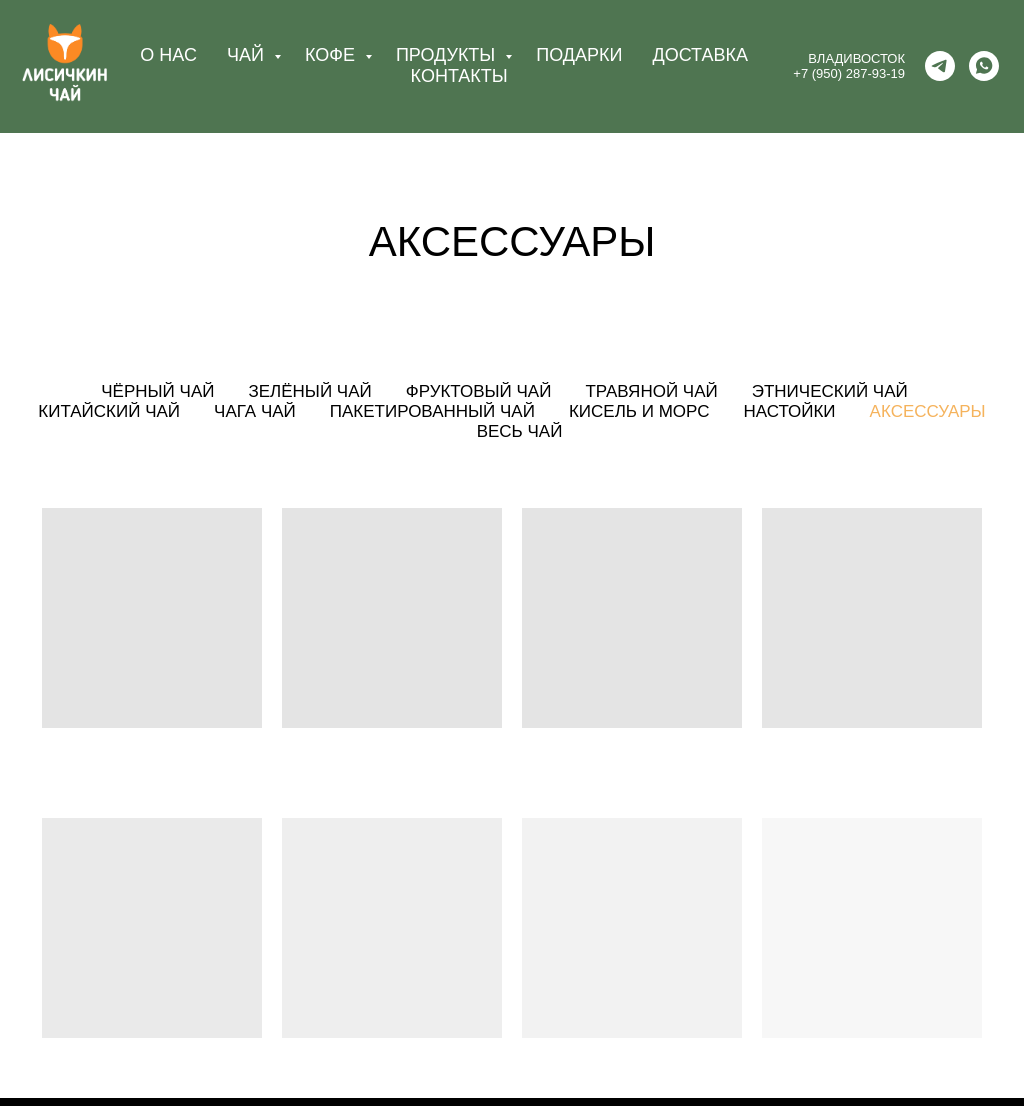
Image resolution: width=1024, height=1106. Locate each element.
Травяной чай (651, 391)
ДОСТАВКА (700, 55)
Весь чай (520, 431)
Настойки (789, 411)
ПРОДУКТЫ (448, 55)
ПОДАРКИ (579, 55)
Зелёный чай (309, 391)
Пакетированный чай (432, 411)
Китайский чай (109, 411)
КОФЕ (332, 55)
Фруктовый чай (479, 391)
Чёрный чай (157, 391)
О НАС (168, 55)
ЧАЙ (248, 55)
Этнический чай (830, 391)
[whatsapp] (984, 66)
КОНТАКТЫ (459, 76)
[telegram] (940, 66)
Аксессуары (928, 411)
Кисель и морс (639, 411)
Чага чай (255, 411)
